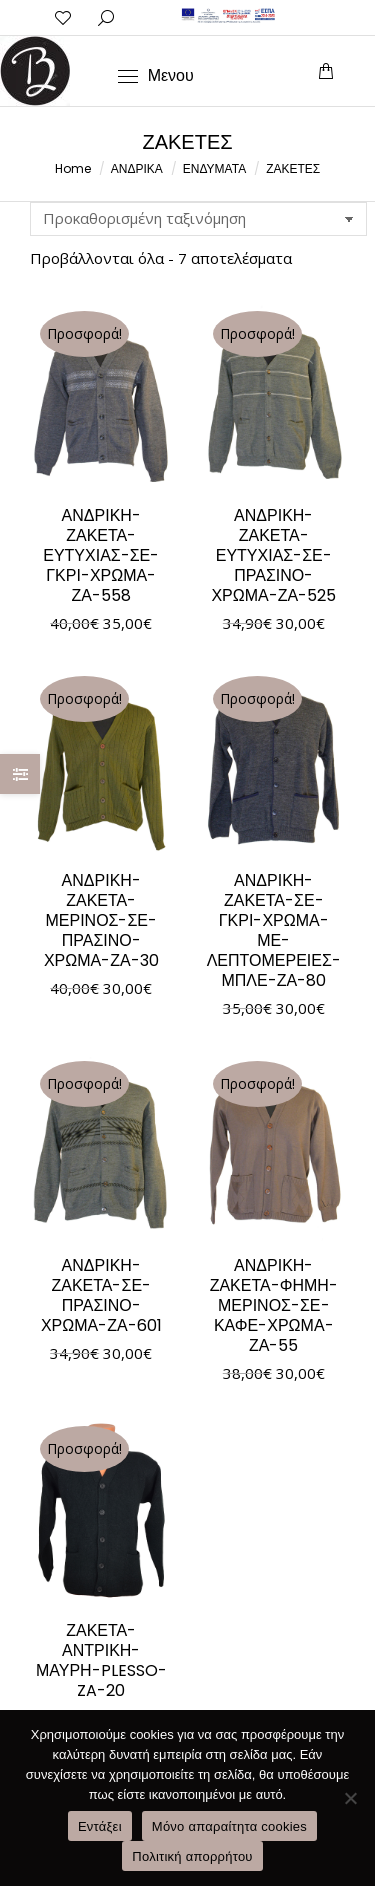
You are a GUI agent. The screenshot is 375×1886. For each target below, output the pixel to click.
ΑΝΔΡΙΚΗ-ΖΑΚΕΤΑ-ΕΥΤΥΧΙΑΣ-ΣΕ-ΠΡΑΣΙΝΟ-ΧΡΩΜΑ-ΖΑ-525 (273, 555)
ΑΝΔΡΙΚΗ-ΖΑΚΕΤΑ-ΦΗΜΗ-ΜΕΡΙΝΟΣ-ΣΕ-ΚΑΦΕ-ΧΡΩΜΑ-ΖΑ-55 (274, 1305)
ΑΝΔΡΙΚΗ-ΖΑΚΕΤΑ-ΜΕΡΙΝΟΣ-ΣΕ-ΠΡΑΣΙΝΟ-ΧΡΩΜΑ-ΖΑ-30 (101, 920)
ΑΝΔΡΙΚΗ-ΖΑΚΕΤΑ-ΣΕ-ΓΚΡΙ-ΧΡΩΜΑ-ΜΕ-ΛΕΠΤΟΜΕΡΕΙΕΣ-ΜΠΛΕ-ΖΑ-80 (274, 930)
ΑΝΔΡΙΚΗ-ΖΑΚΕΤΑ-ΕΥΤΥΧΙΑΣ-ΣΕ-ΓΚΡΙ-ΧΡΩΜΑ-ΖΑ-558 (101, 555)
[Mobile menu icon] (156, 76)
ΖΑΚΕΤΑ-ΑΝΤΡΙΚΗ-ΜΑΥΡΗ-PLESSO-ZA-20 (101, 1660)
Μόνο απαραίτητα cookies (229, 1826)
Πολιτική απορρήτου (192, 1856)
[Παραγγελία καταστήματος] (198, 219)
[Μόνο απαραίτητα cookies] (350, 1798)
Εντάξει (100, 1826)
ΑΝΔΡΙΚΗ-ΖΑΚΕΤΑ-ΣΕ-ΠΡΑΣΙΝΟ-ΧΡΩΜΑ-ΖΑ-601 (101, 1295)
